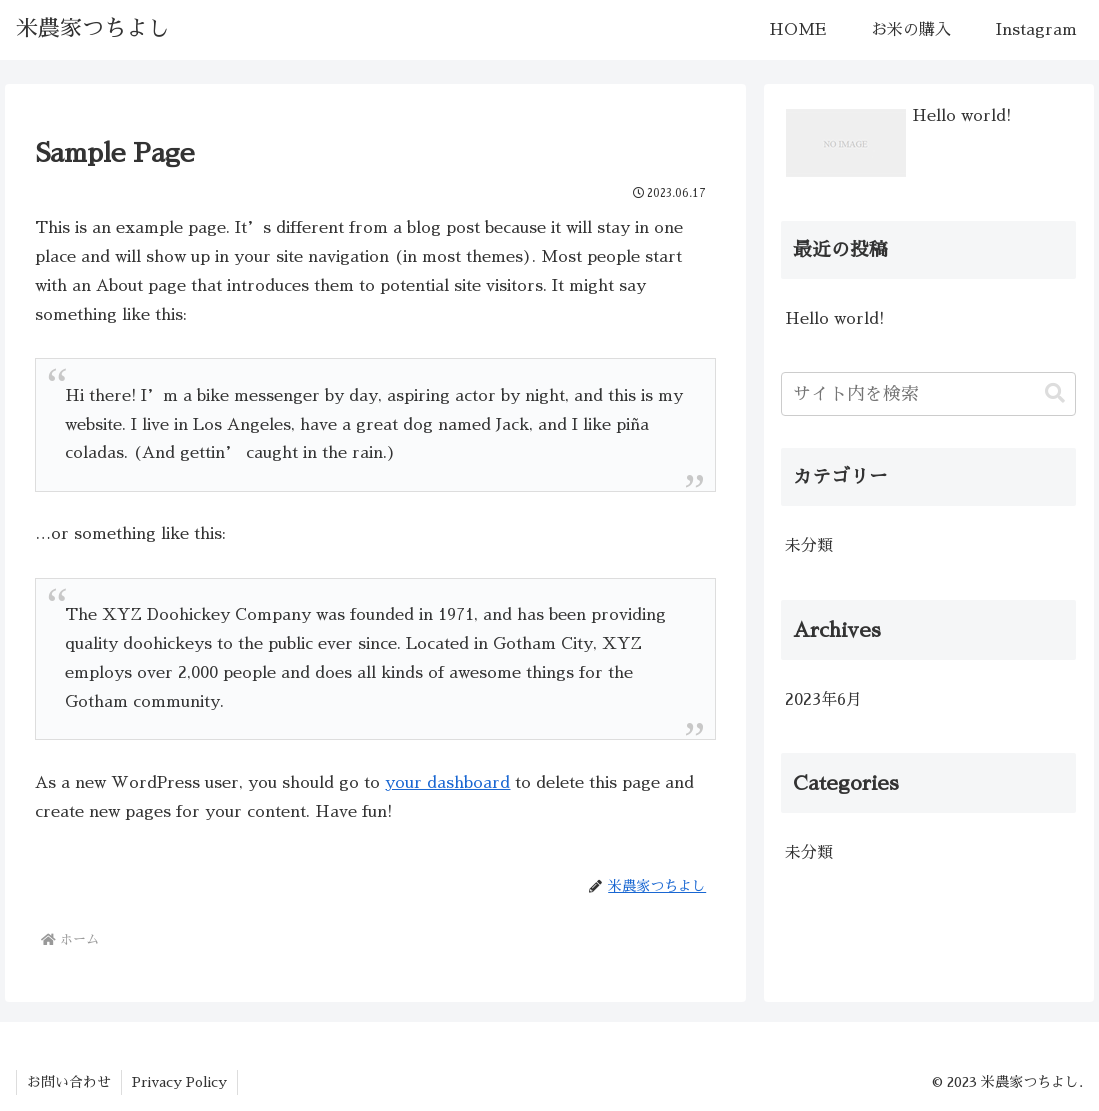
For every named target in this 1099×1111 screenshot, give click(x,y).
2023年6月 (823, 700)
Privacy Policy (179, 1082)
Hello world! (834, 319)
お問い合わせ (69, 1082)
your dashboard (447, 783)
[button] (1055, 393)
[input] (928, 394)
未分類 (809, 546)
